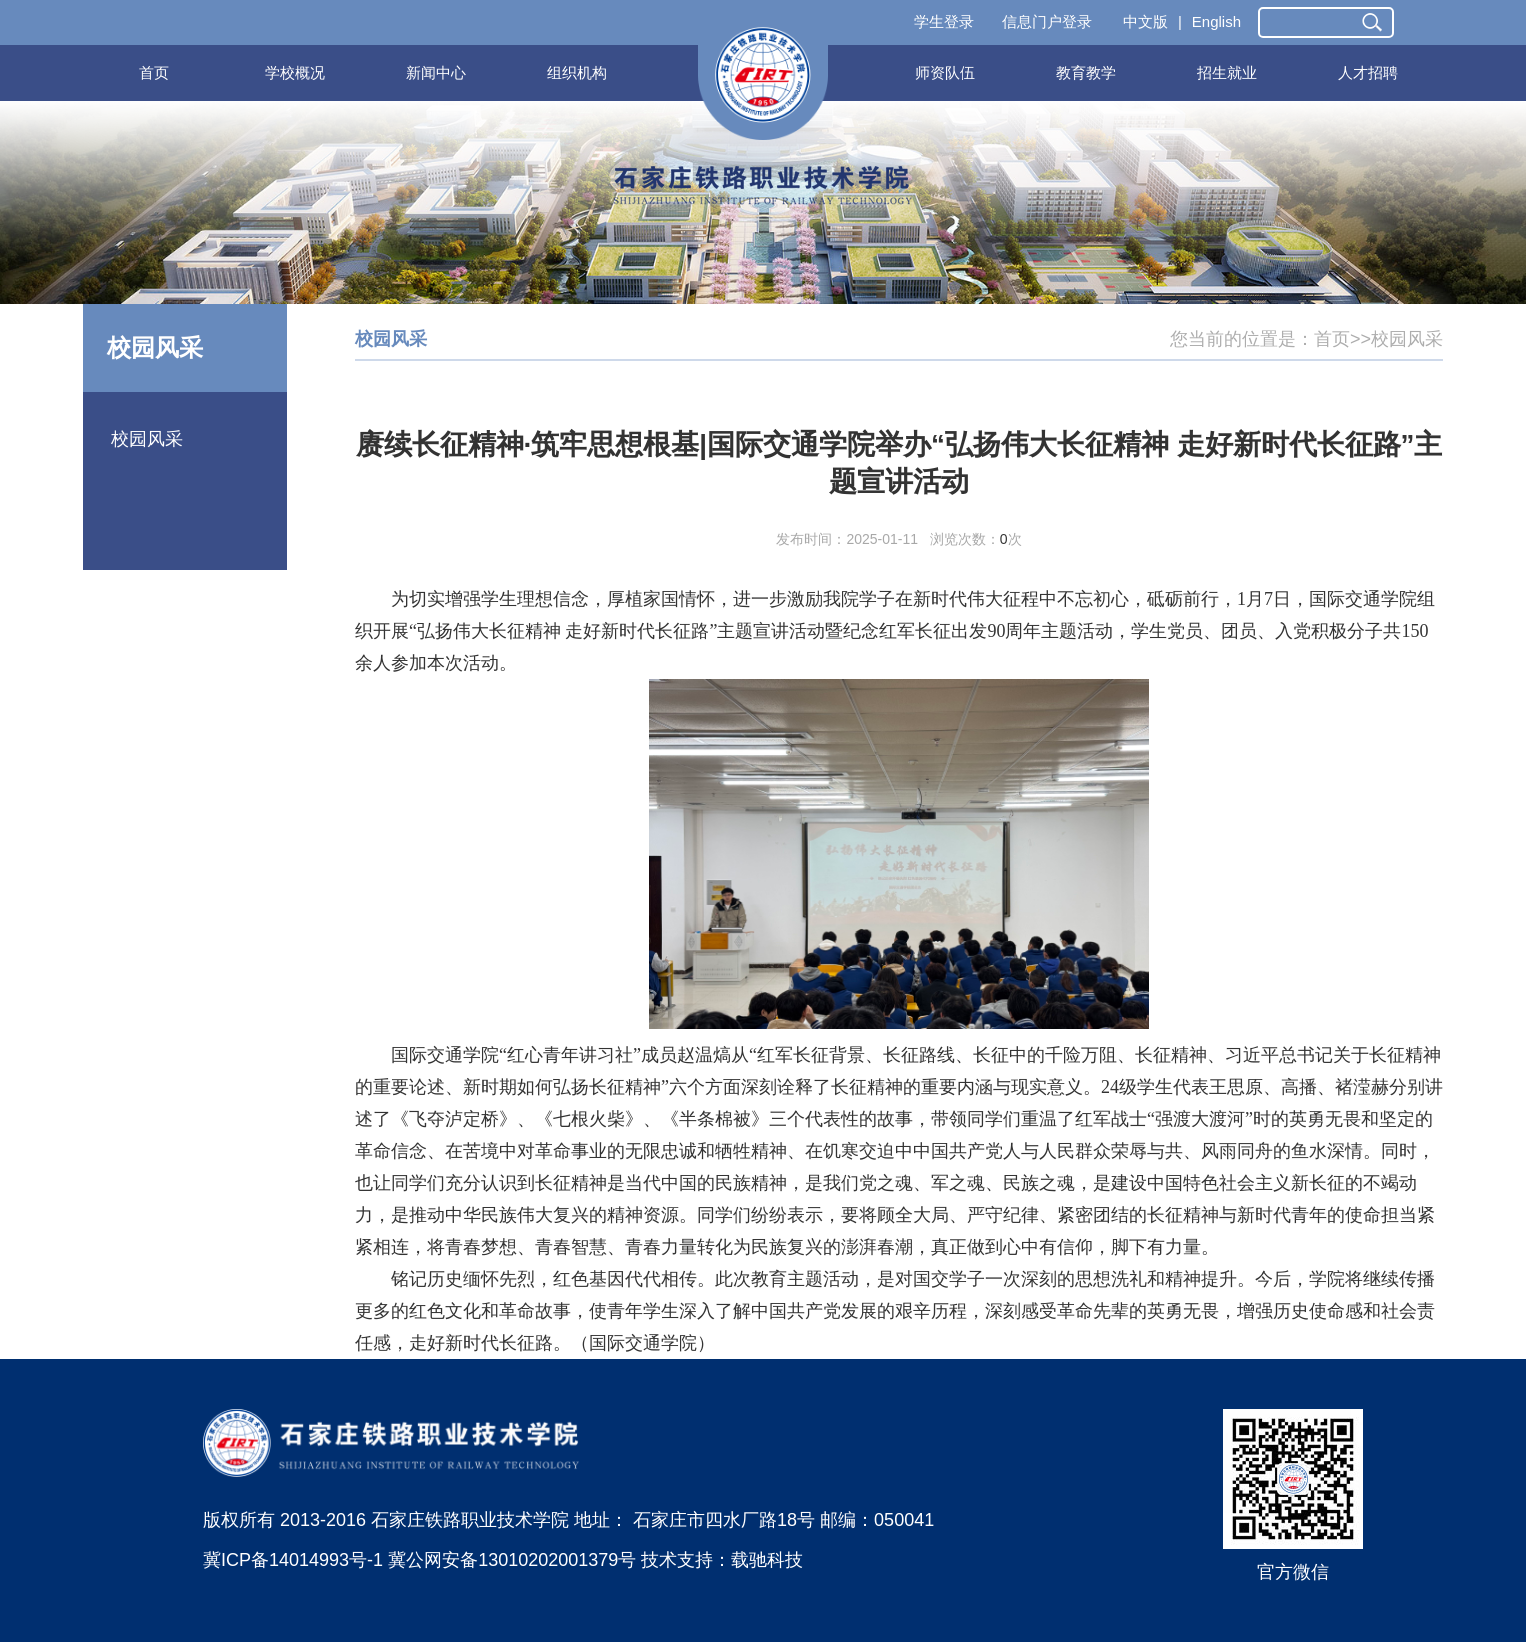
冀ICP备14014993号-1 (293, 1560)
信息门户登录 (1047, 21)
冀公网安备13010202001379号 (512, 1560)
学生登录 (944, 21)
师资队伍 (945, 72)
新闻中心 (436, 72)
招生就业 (1227, 72)
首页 (154, 72)
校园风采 (147, 439)
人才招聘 (1368, 72)
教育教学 (1086, 72)
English (1216, 21)
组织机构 (577, 72)
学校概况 (295, 72)
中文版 (1145, 21)
